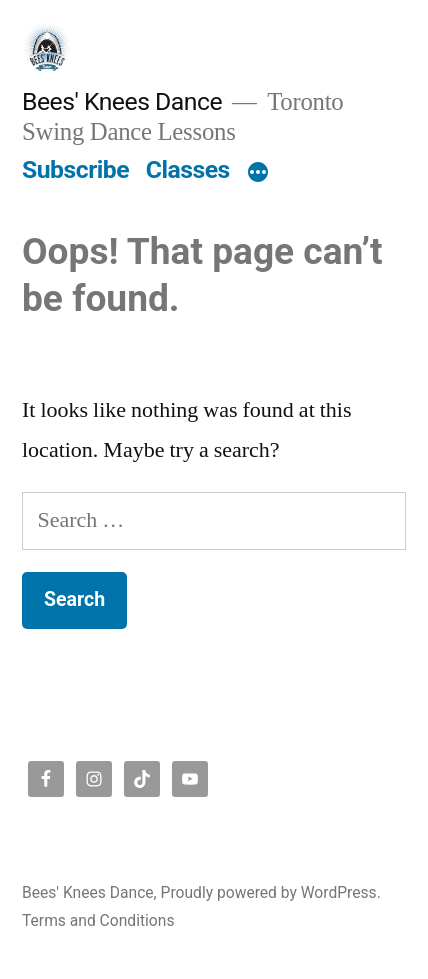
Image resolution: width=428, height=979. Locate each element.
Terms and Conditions (98, 920)
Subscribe (75, 169)
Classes (188, 169)
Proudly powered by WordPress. (271, 892)
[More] (258, 174)
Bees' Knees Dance (122, 101)
